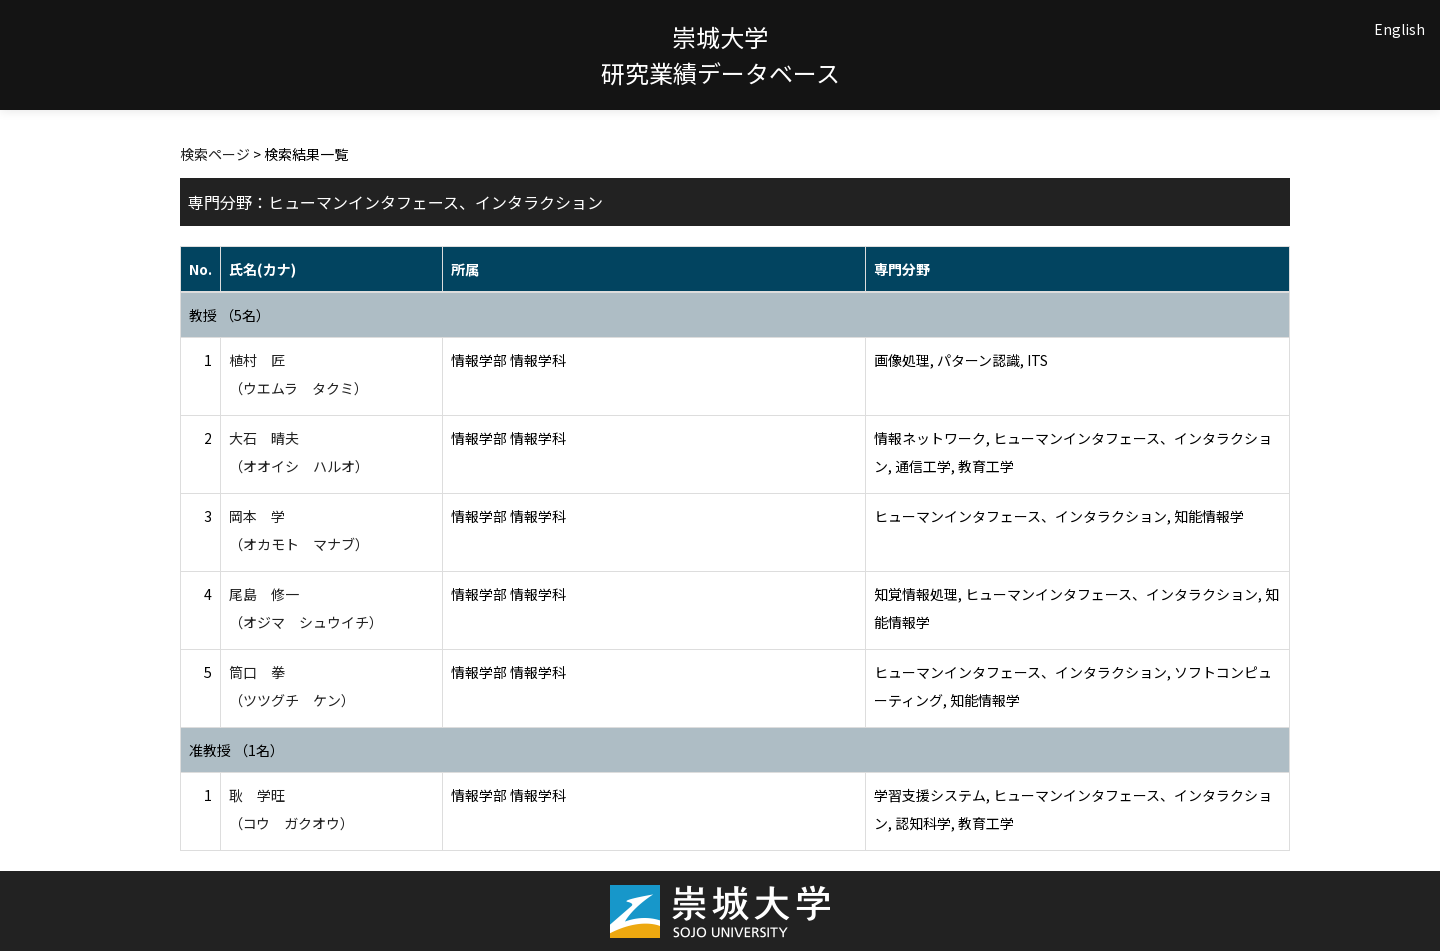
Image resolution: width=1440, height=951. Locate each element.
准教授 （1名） (236, 750)
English (1399, 29)
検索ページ (215, 154)
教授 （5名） (229, 315)
